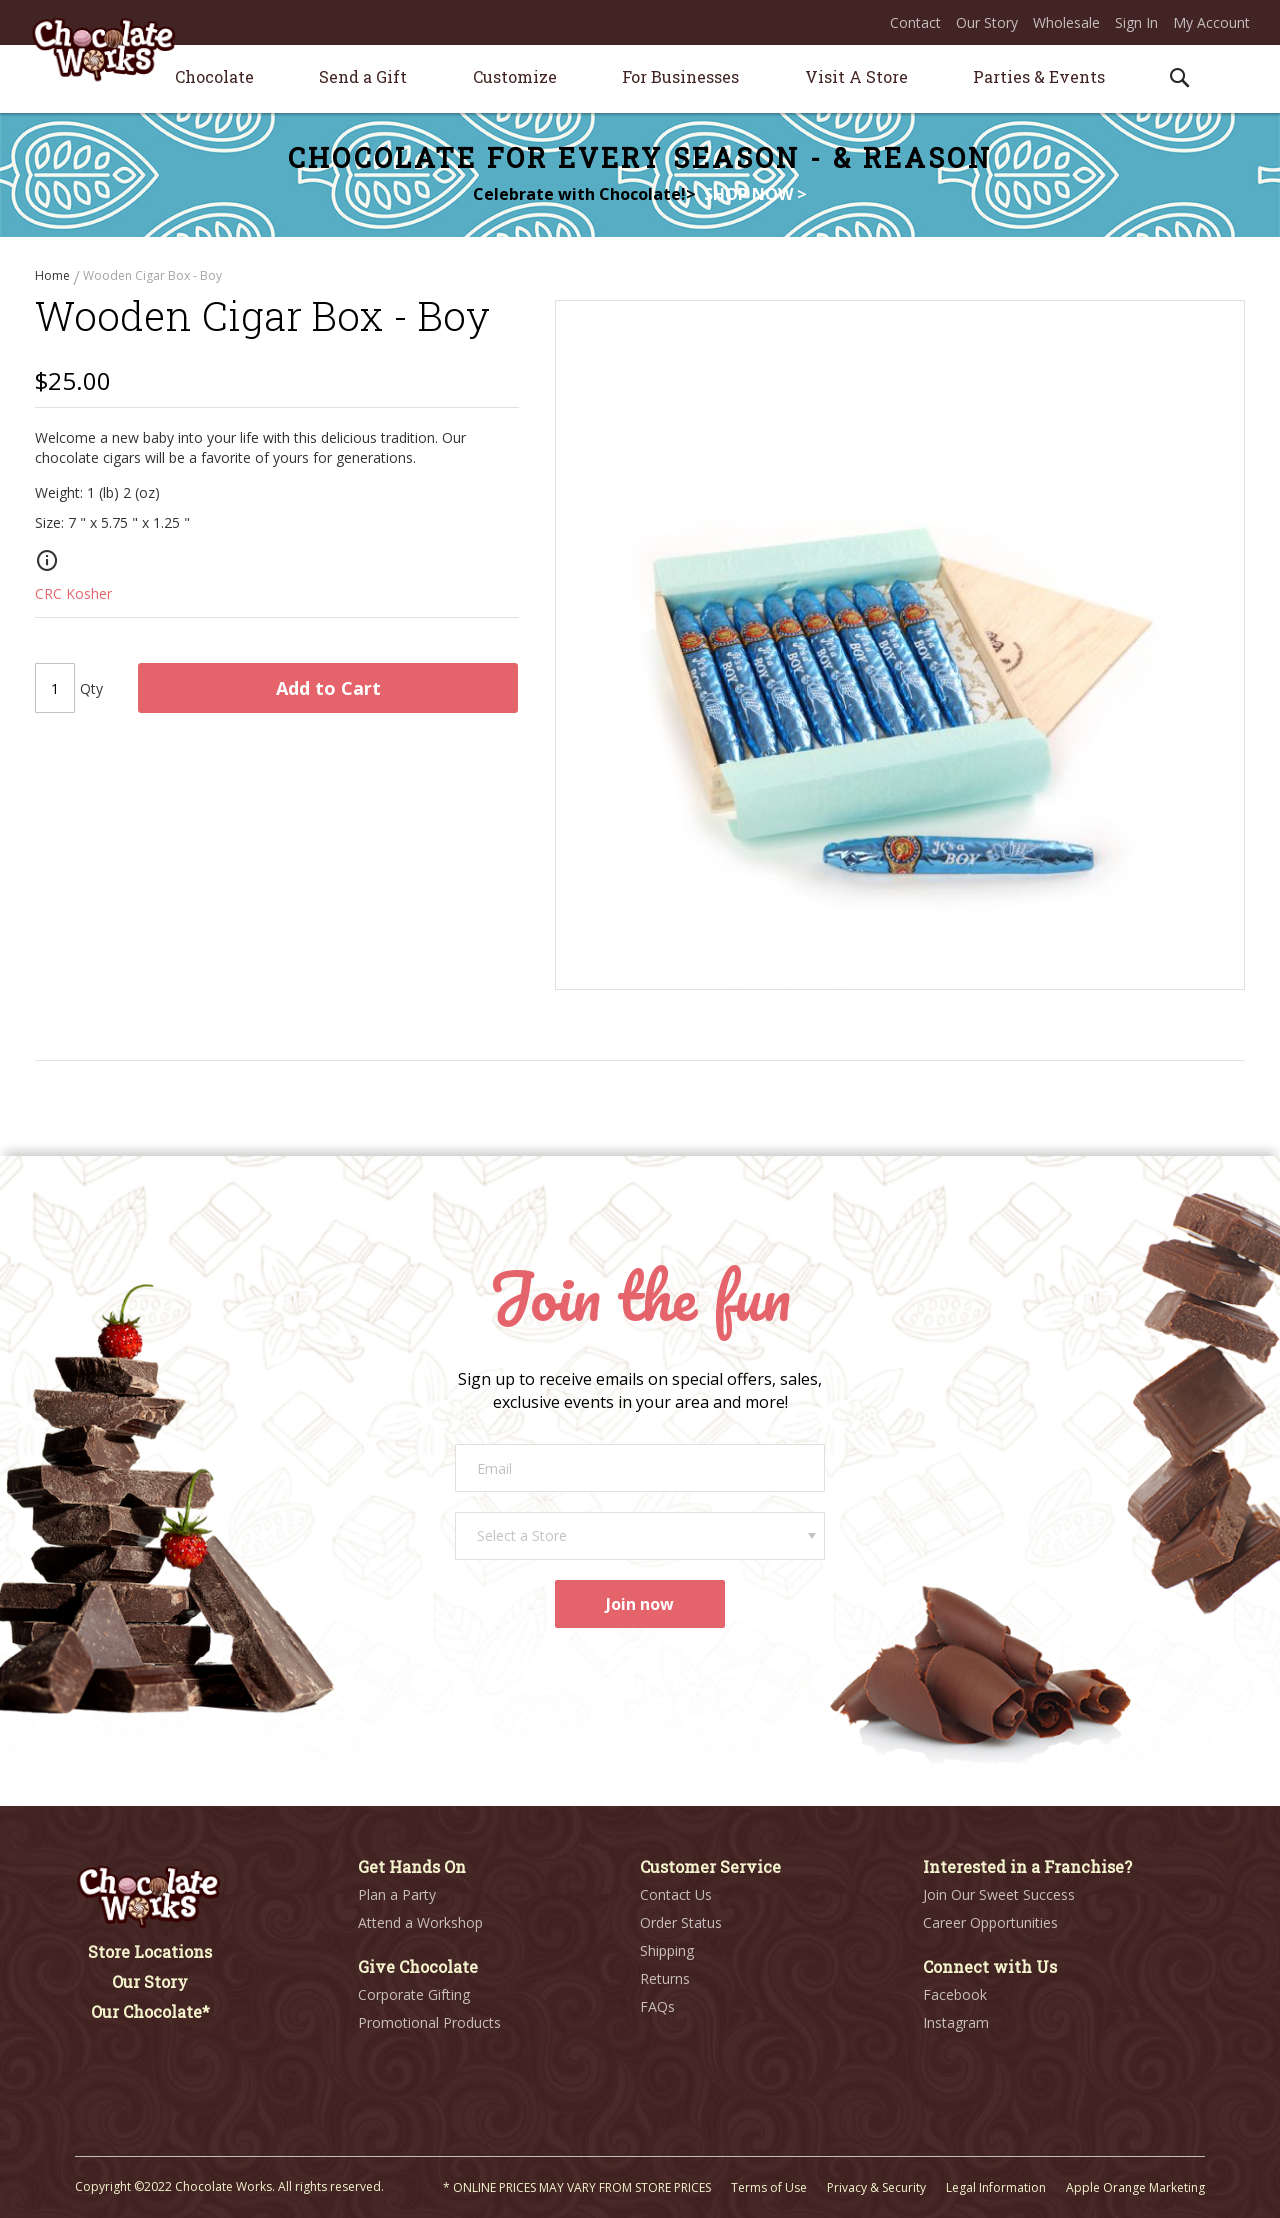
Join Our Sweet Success (999, 1894)
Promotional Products (429, 2022)
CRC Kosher (73, 598)
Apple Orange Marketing (1135, 2187)
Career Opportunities (990, 1922)
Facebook (955, 1994)
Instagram (956, 2022)
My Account (1211, 22)
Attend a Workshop (420, 1922)
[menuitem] (214, 76)
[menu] (640, 79)
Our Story (987, 22)
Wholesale (1066, 22)
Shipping (667, 1950)
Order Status (681, 1922)
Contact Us (676, 1894)
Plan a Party (397, 1894)
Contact (915, 22)
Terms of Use (769, 2187)
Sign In (1136, 22)
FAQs (657, 2006)
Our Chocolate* (150, 2011)
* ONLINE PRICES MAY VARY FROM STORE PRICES (577, 2187)
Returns (665, 1978)
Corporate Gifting (414, 1994)
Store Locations (150, 1951)
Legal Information (996, 2187)
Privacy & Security (876, 2187)
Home (54, 275)
